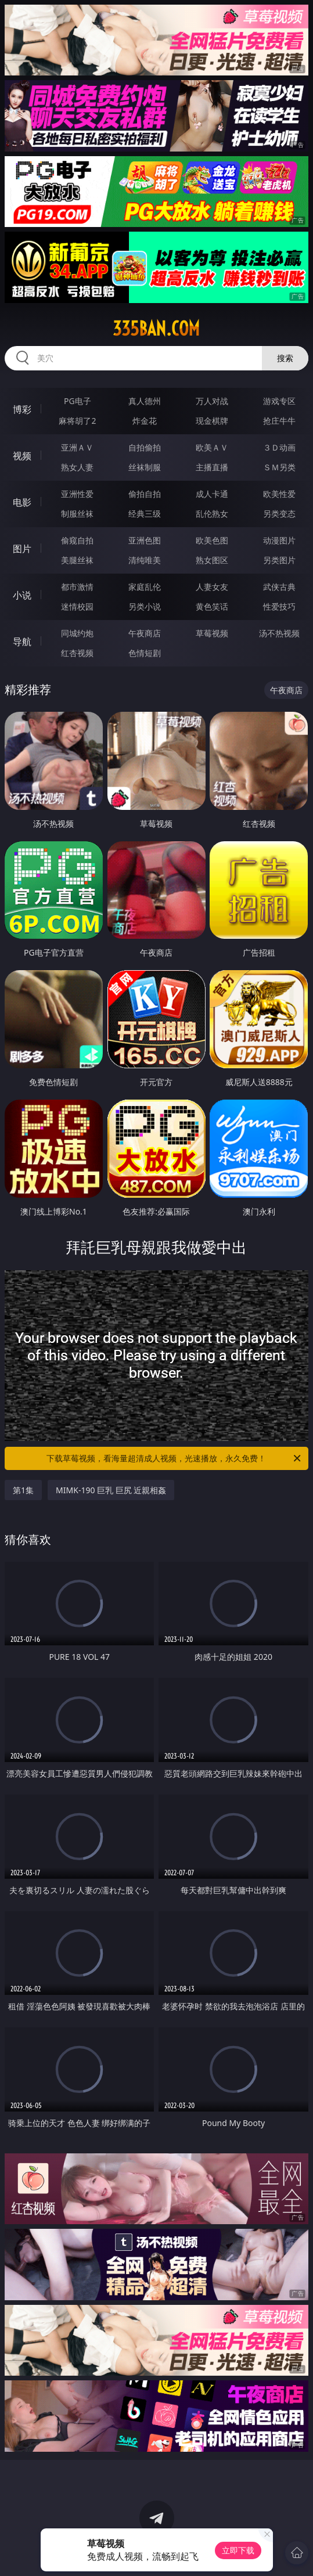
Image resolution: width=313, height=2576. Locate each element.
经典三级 (144, 513)
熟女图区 (212, 559)
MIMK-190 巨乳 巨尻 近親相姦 (111, 1490)
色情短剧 (144, 652)
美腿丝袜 (77, 559)
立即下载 (238, 2550)
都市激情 (77, 586)
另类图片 (279, 559)
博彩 (22, 409)
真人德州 (144, 400)
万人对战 (212, 400)
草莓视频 (212, 633)
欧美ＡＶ (212, 447)
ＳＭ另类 (279, 467)
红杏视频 (77, 652)
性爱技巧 (279, 606)
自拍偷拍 (144, 447)
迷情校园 (77, 606)
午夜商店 (144, 633)
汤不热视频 (279, 633)
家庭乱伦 (144, 586)
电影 (22, 502)
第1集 (23, 1490)
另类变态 (279, 513)
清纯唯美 (144, 559)
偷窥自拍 (77, 540)
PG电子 (77, 400)
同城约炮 (77, 633)
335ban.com (156, 328)
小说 (22, 595)
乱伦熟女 (212, 513)
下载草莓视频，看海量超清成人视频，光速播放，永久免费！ (174, 1458)
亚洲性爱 (77, 493)
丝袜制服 (144, 467)
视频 (22, 455)
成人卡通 (212, 493)
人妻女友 (212, 586)
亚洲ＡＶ (77, 447)
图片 (22, 548)
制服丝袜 (77, 513)
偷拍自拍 (144, 493)
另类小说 (144, 606)
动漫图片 (279, 540)
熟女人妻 (77, 467)
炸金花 (144, 420)
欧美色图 (212, 540)
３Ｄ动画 (279, 447)
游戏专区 (279, 400)
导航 (22, 641)
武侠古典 (279, 586)
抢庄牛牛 (279, 420)
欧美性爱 (279, 493)
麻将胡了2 (77, 420)
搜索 (285, 357)
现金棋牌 (212, 420)
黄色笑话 (212, 606)
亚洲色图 (144, 540)
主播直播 (212, 467)
